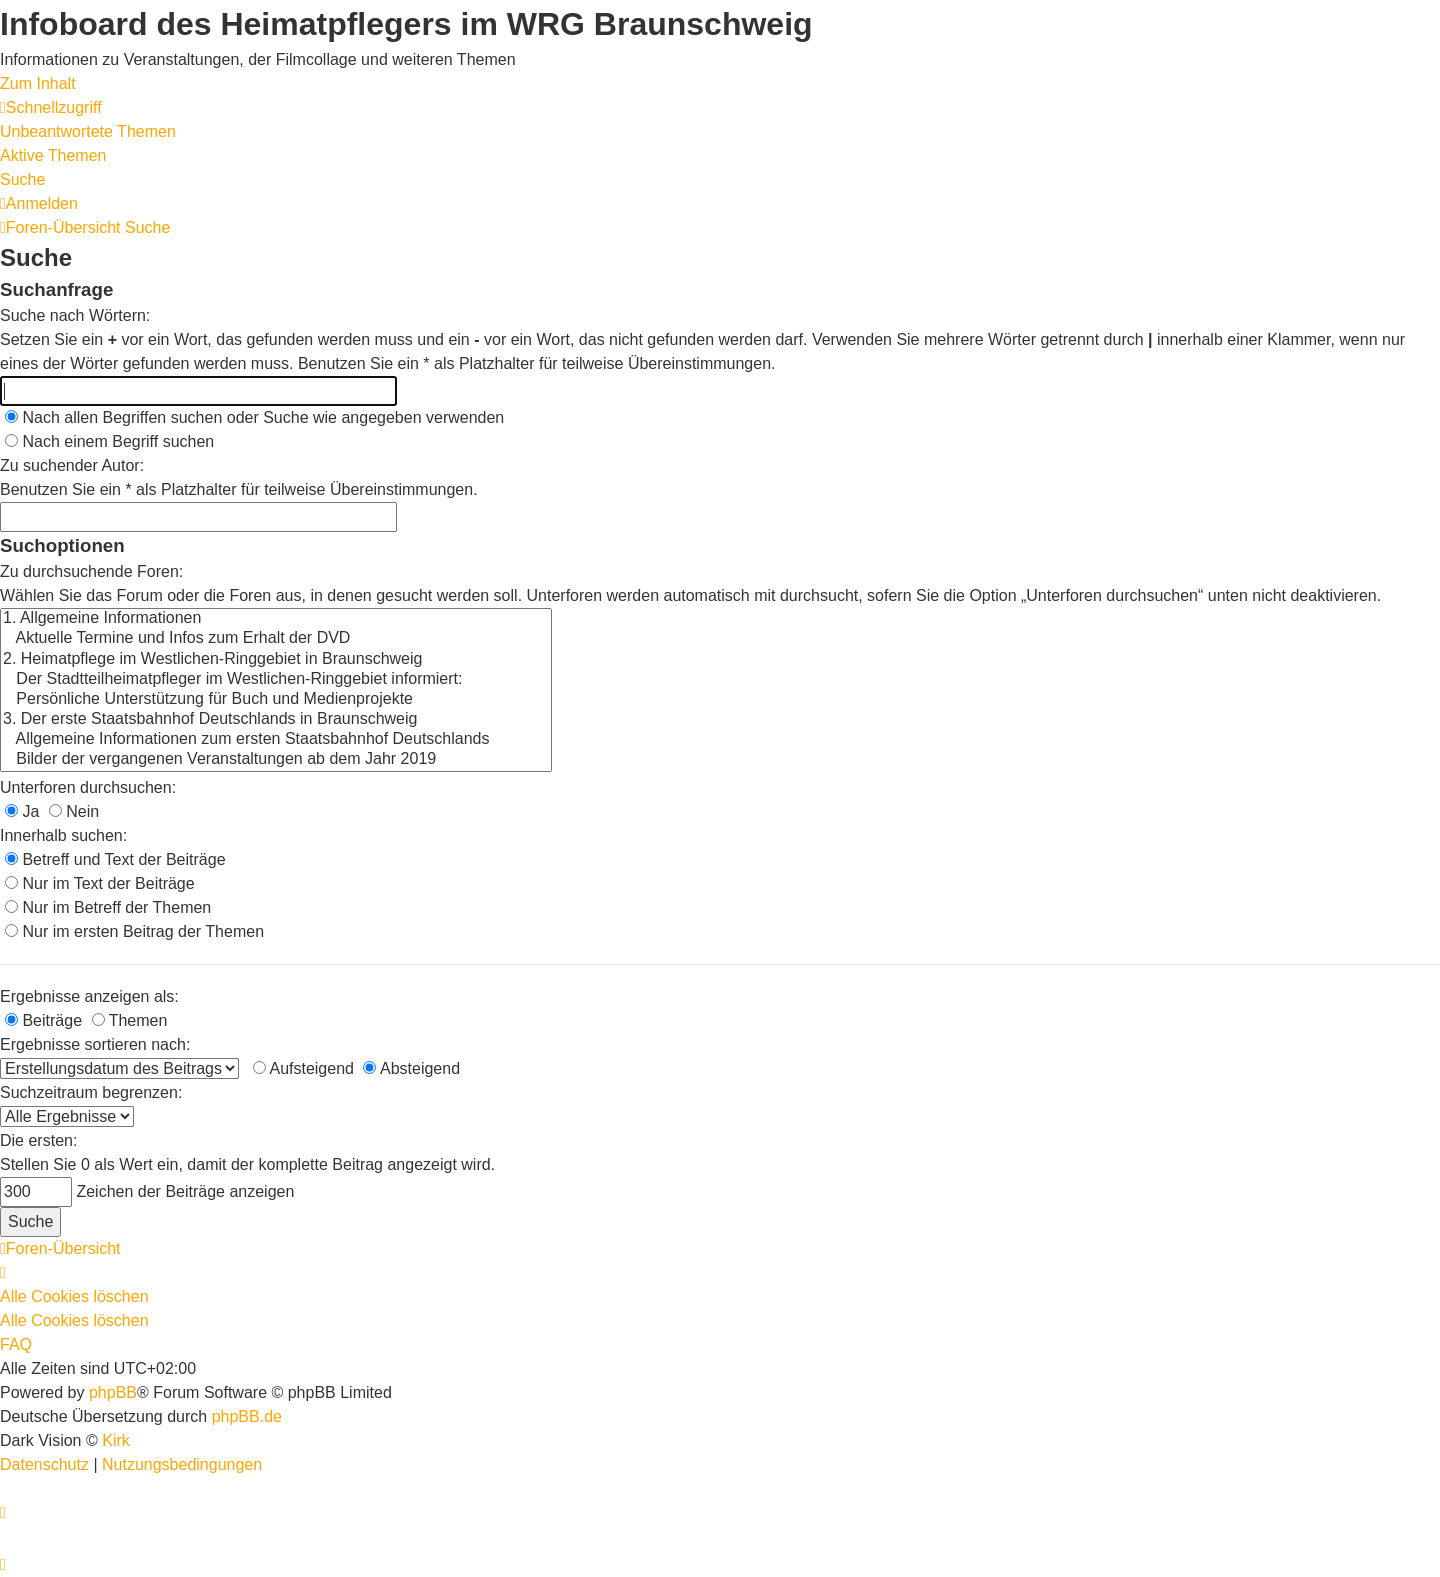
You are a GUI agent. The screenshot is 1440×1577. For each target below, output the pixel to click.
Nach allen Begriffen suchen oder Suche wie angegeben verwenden (254, 417)
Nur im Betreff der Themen (108, 907)
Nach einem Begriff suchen (109, 441)
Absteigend (411, 1068)
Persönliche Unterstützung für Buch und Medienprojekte (276, 700)
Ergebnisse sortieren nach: (95, 1044)
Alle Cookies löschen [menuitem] (74, 1296)
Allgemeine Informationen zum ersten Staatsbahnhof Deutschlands (276, 740)
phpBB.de (247, 1416)
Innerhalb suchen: (63, 835)
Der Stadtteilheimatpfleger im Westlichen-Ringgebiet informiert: (276, 680)
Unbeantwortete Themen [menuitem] (88, 131)
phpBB (113, 1392)
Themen (130, 1020)
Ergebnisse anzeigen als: (89, 996)
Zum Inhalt (38, 83)
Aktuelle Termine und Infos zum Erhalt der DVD (276, 639)
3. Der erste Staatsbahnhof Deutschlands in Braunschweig (276, 720)
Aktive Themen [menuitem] (53, 155)
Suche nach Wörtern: (75, 315)
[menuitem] (39, 203)
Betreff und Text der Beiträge (115, 859)
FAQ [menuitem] (16, 1344)
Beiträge (43, 1020)
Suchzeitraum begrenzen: (91, 1092)
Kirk (116, 1440)
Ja (22, 811)
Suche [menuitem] (22, 179)
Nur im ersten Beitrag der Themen (134, 931)
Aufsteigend (303, 1068)
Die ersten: (38, 1140)
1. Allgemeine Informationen (276, 619)
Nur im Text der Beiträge (100, 883)
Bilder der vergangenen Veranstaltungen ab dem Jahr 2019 (276, 760)
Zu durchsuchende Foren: (91, 571)
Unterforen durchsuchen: (88, 787)
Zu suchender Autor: (72, 465)
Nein (74, 811)
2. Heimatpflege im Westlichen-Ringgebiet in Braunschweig (276, 660)
